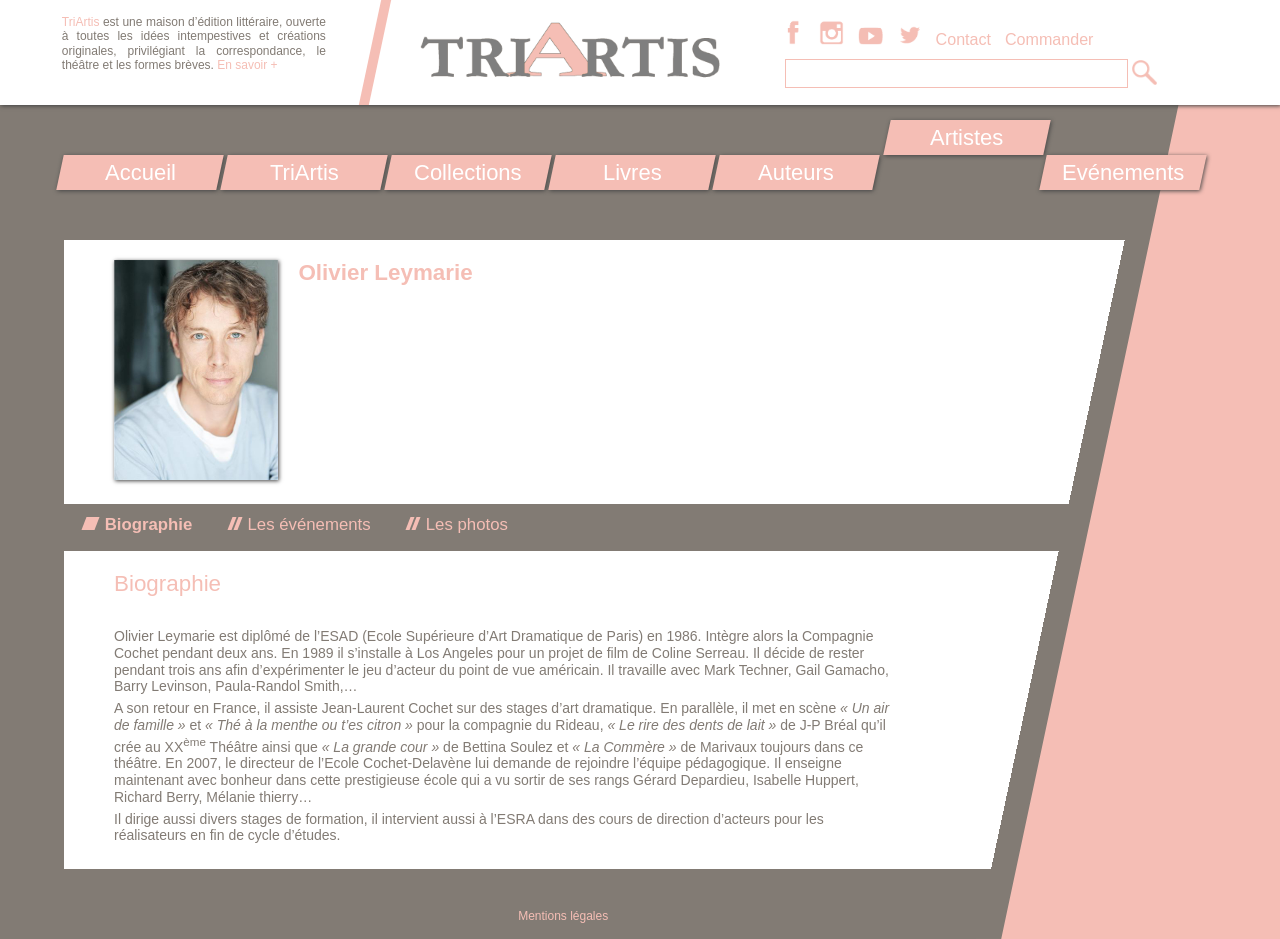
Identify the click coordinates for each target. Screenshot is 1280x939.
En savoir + (247, 65)
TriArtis (303, 172)
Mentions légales (563, 916)
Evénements (1123, 172)
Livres (631, 172)
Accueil (140, 172)
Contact (963, 39)
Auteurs (796, 172)
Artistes (967, 137)
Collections (468, 172)
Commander (1049, 39)
